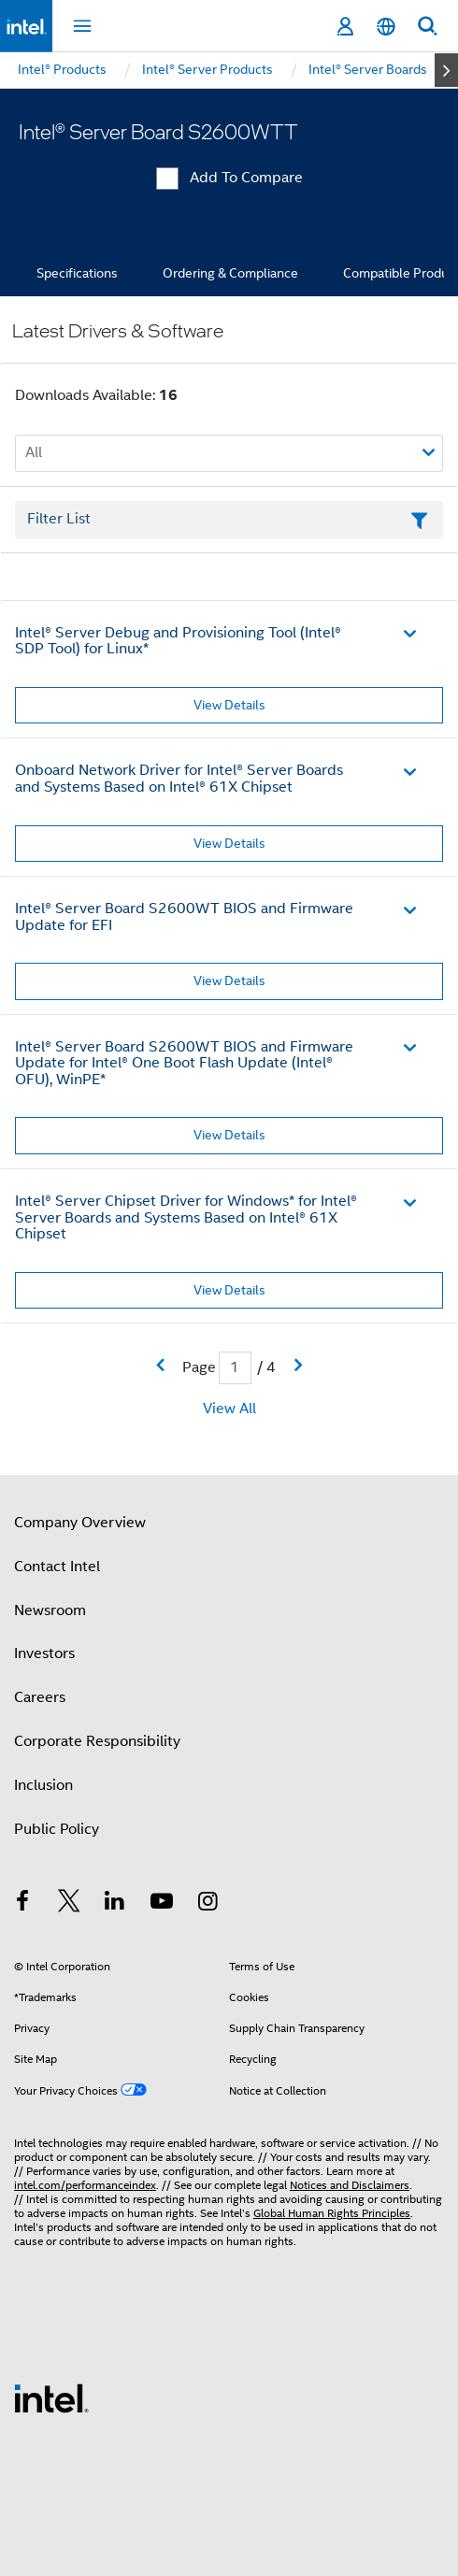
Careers (39, 1697)
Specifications (77, 273)
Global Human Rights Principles (331, 2213)
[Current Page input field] (235, 1368)
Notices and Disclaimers (349, 2185)
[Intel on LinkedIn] (115, 1904)
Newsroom (50, 1610)
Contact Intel (57, 1566)
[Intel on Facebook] (22, 1904)
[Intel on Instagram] (207, 1904)
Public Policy (56, 1829)
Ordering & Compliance (230, 273)
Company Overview (80, 1522)
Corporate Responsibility (97, 1741)
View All (229, 1408)
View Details (229, 704)
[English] (386, 26)
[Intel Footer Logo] (51, 2397)
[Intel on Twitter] (69, 1904)
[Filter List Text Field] (229, 519)
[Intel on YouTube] (162, 1904)
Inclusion (43, 1785)
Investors (44, 1653)
